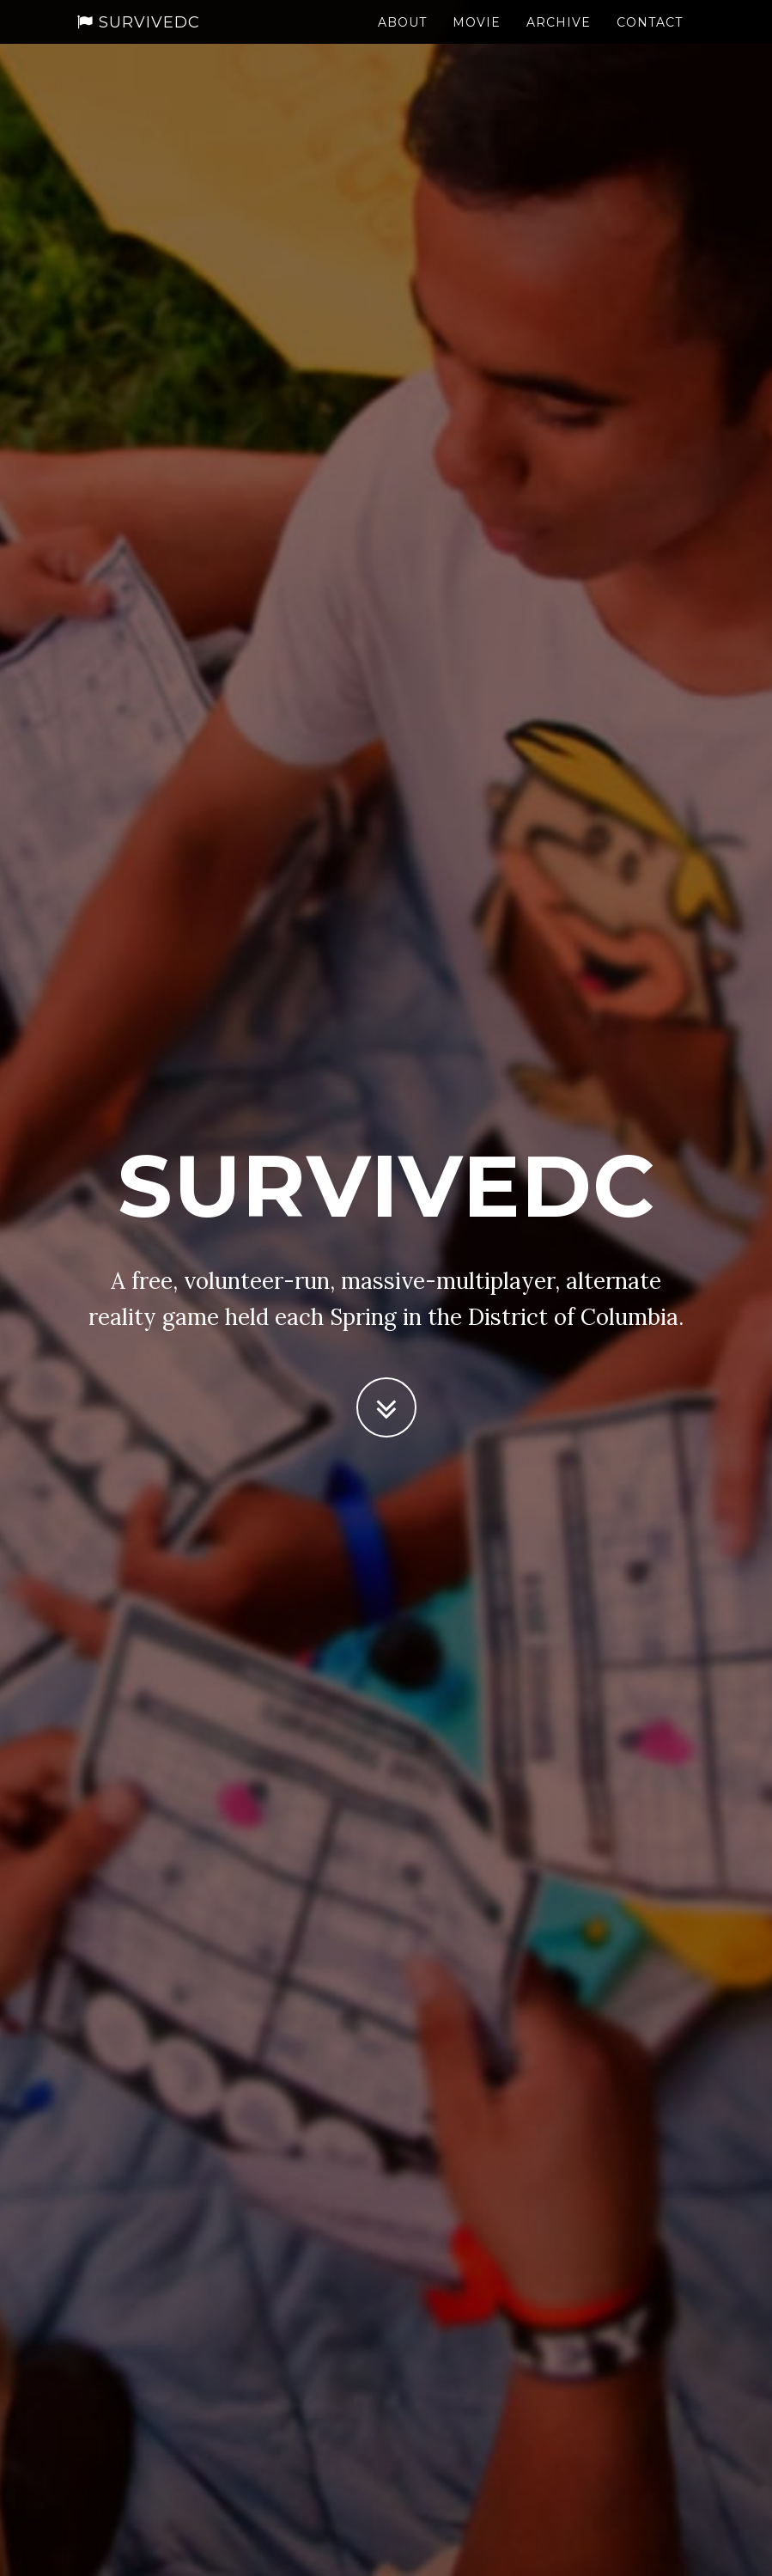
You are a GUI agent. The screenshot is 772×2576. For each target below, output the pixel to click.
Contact (650, 38)
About (402, 38)
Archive (558, 38)
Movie (477, 38)
